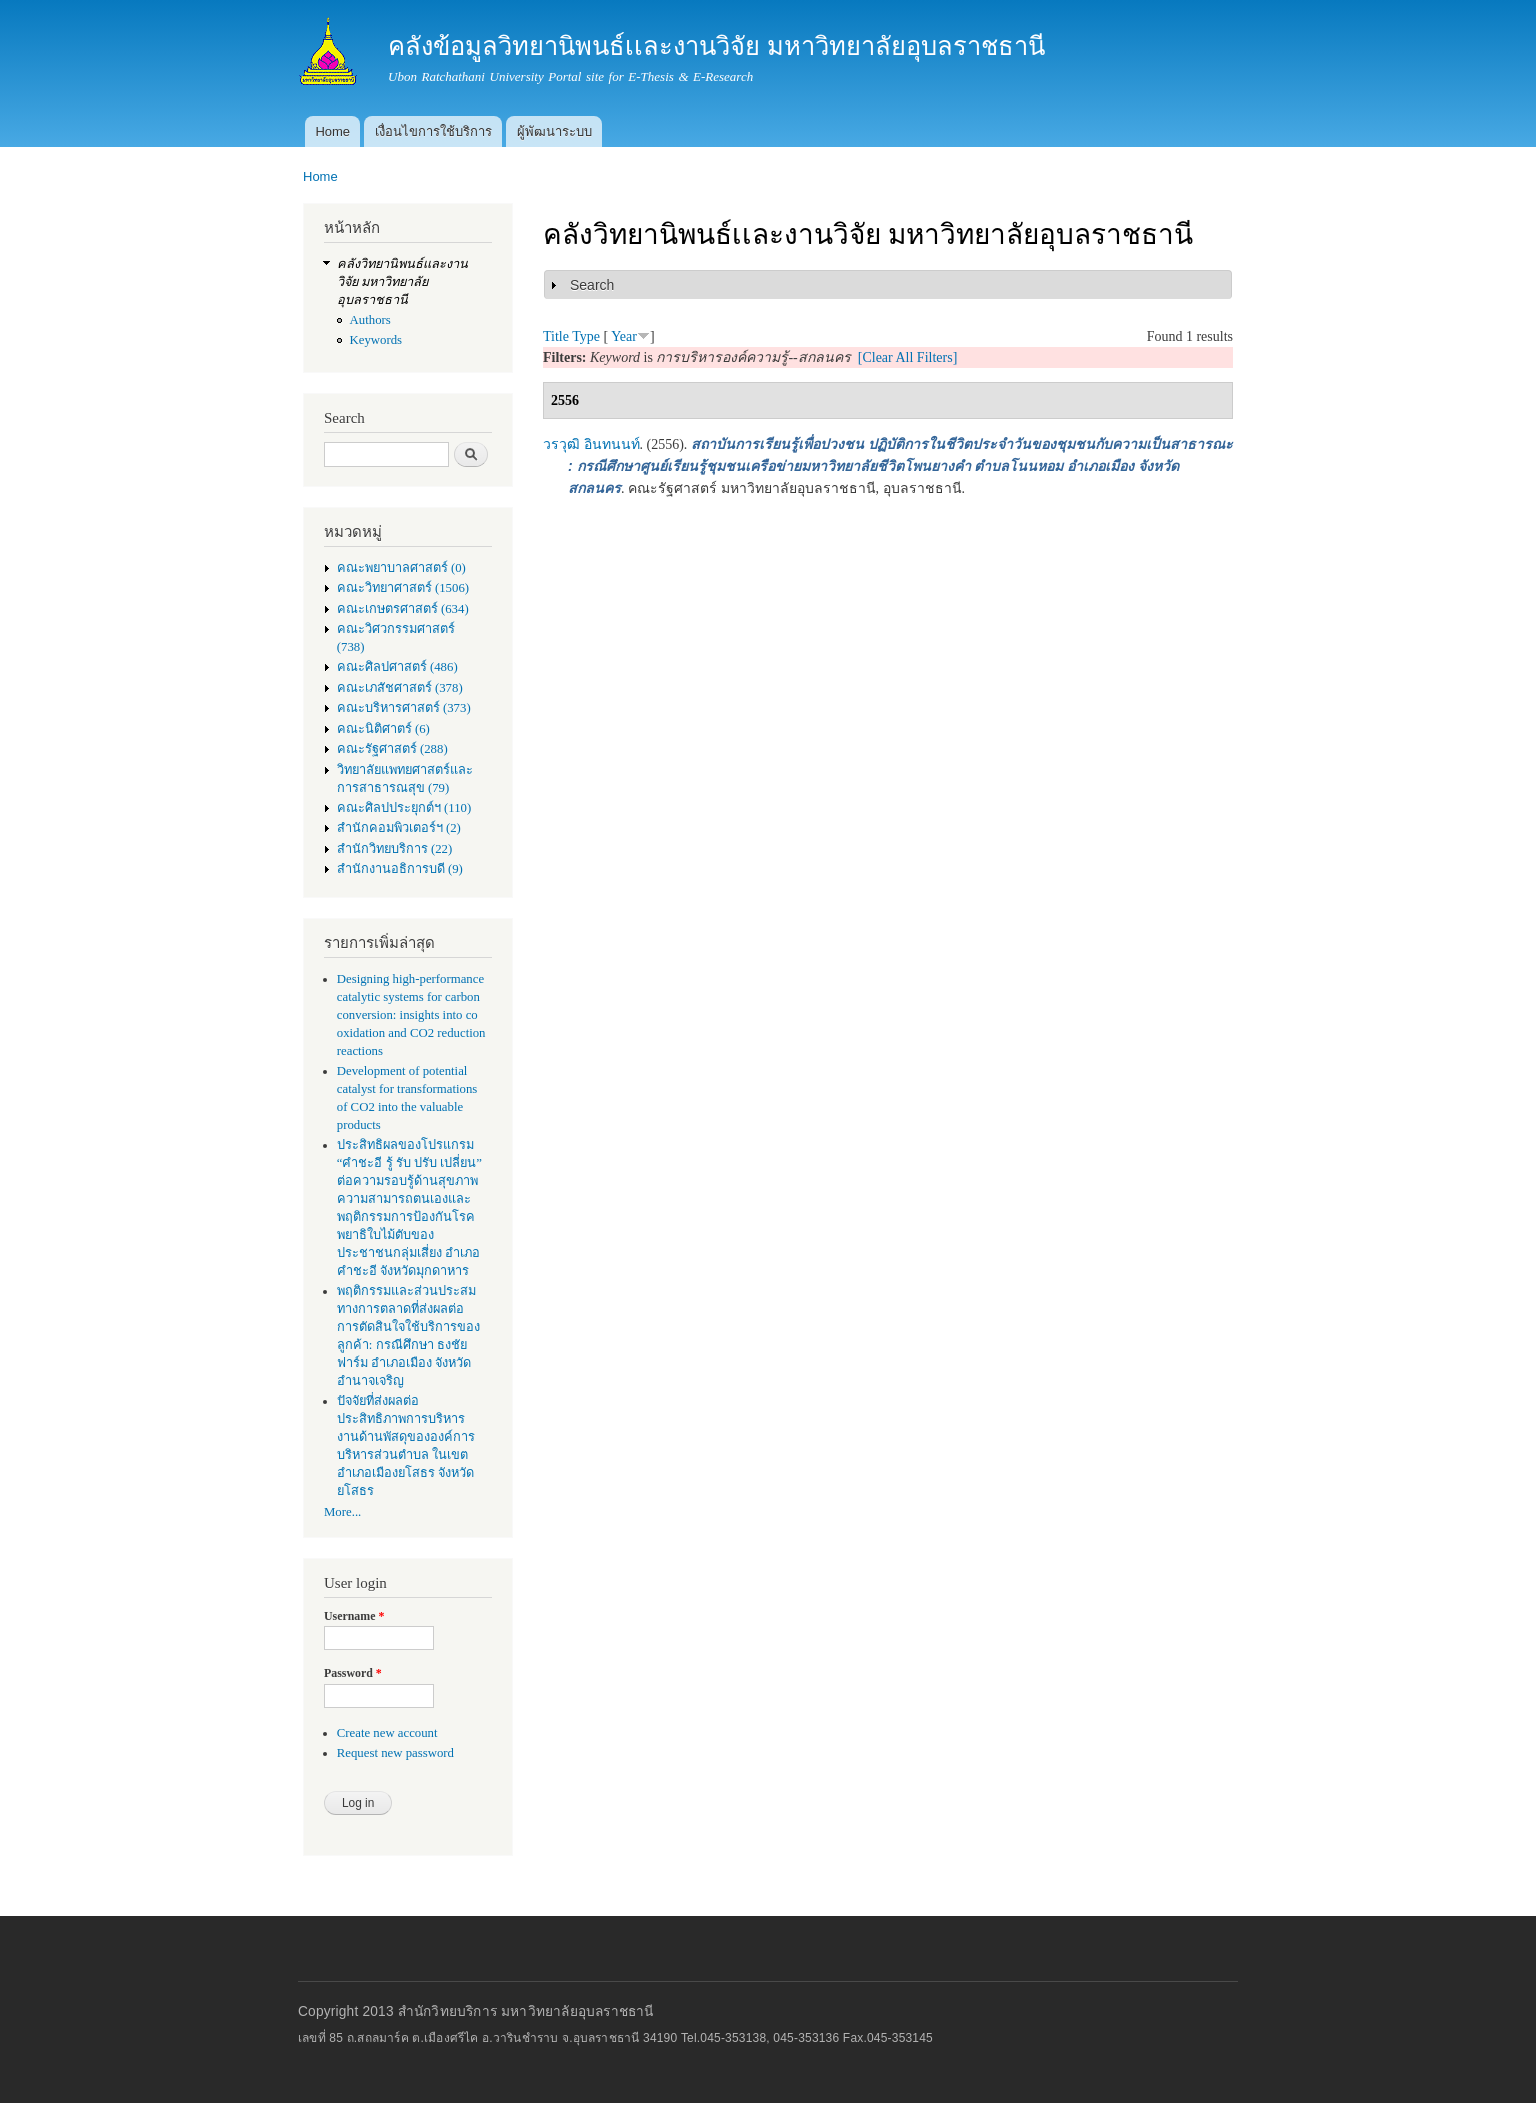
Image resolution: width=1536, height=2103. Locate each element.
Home (332, 131)
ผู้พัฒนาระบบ (554, 131)
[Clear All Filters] (908, 357)
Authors (370, 320)
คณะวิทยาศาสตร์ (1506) (403, 588)
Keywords (376, 340)
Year (624, 336)
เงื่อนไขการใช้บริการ (433, 131)
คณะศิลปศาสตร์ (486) (397, 667)
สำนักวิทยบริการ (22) (395, 849)
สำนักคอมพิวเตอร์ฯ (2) (399, 828)
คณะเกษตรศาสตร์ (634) (403, 609)
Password (353, 1673)
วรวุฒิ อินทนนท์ (591, 444)
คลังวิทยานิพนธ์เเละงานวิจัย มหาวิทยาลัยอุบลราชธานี (402, 282)
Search (592, 285)
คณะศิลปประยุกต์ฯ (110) (404, 808)
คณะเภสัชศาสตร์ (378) (400, 688)
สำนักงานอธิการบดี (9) (400, 869)
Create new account (387, 1733)
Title (556, 336)
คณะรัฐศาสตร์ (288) (392, 749)
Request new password (395, 1753)
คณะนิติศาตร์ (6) (383, 729)
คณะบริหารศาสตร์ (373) (404, 708)
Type (586, 336)
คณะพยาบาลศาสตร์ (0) (401, 568)
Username (354, 1616)
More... (342, 1512)
